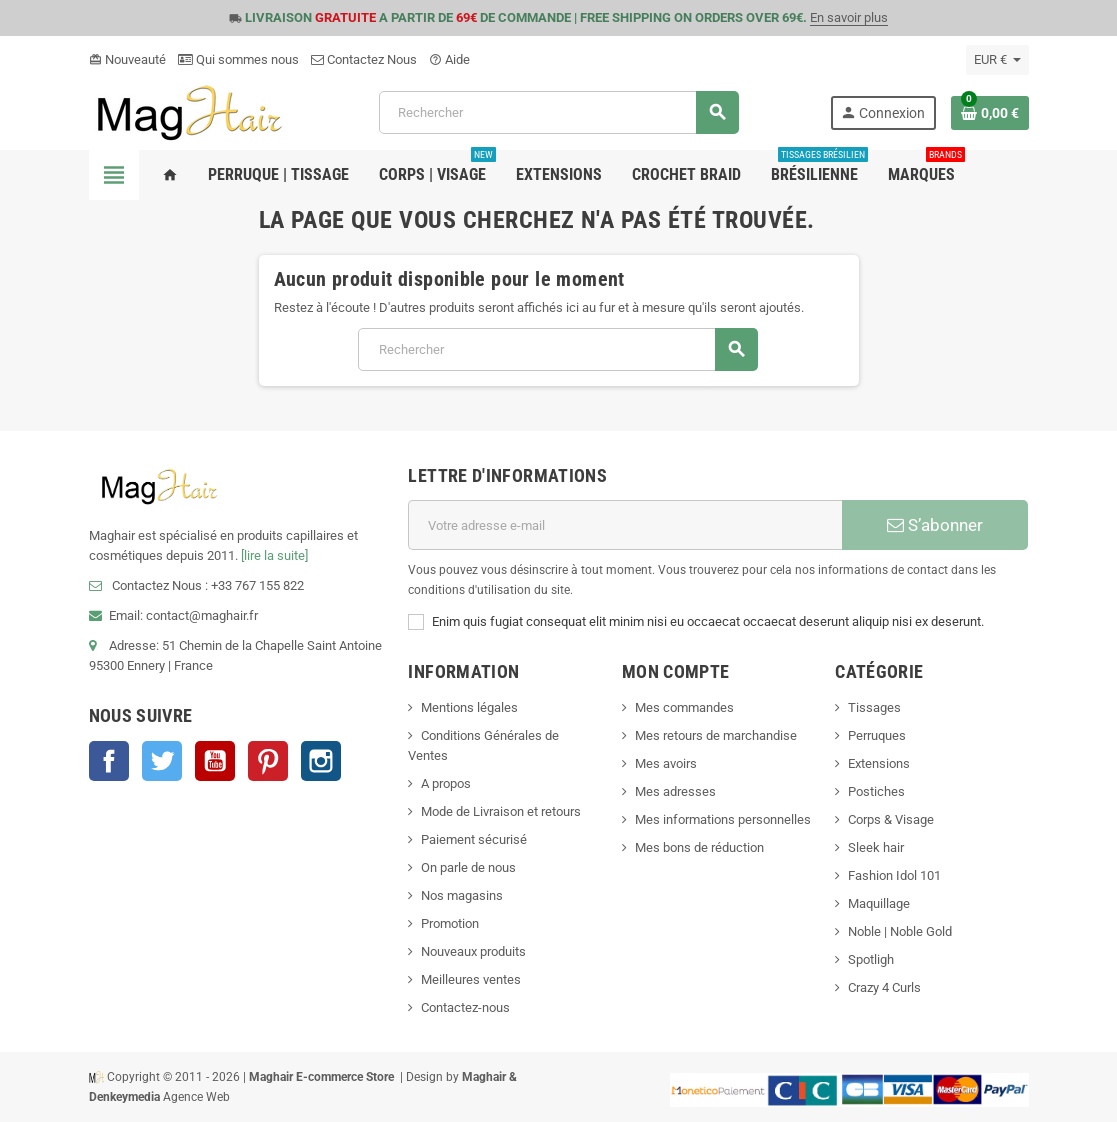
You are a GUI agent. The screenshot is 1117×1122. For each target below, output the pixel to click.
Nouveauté (127, 59)
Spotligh (871, 959)
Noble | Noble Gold (900, 931)
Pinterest (268, 761)
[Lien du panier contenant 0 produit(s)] (990, 113)
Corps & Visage (891, 819)
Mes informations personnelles (723, 819)
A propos (446, 783)
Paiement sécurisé (474, 839)
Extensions (879, 763)
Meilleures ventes (471, 979)
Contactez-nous (465, 1007)
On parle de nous (468, 867)
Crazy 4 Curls (884, 987)
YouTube (215, 761)
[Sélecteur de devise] (997, 60)
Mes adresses (675, 791)
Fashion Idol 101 (894, 875)
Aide (449, 59)
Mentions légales (469, 707)
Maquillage (879, 903)
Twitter (162, 761)
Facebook (109, 761)
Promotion (450, 923)
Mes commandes (684, 707)
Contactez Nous (364, 59)
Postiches (876, 791)
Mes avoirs (666, 763)
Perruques (877, 735)
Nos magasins (462, 895)
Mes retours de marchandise (716, 735)
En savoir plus (849, 17)
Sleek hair (876, 847)
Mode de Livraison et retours (501, 811)
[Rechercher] (558, 112)
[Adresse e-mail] (625, 525)
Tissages (874, 707)
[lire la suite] (274, 555)
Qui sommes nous (238, 59)
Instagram (321, 761)
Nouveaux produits (473, 951)
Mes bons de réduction (699, 847)
